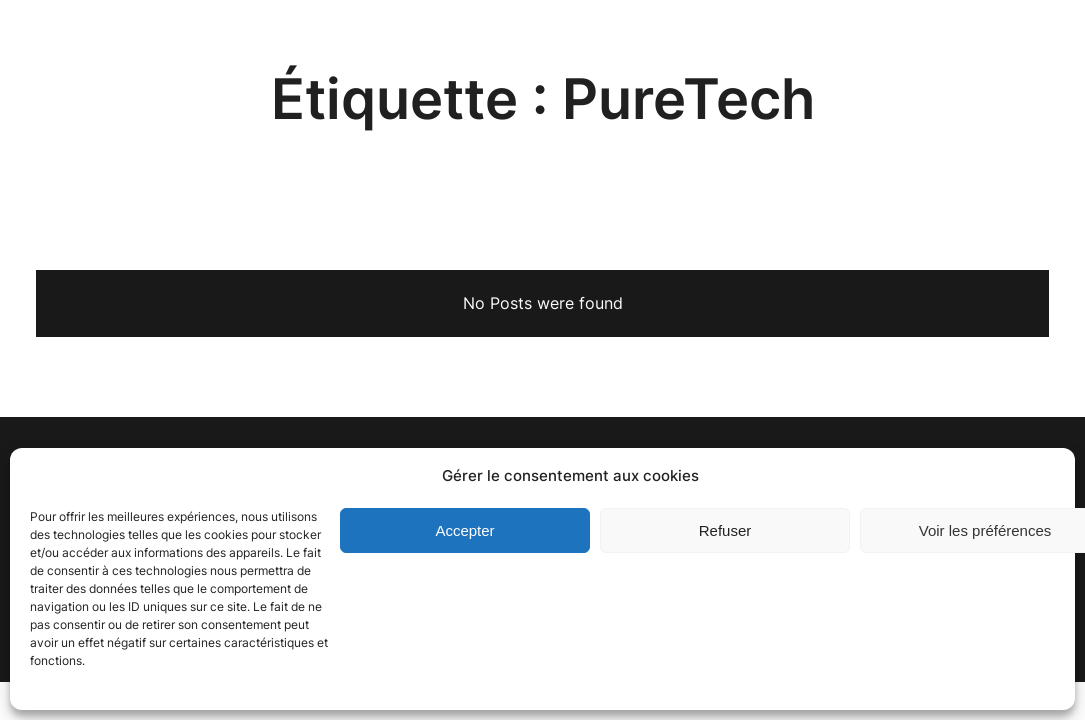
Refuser (725, 530)
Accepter (464, 530)
